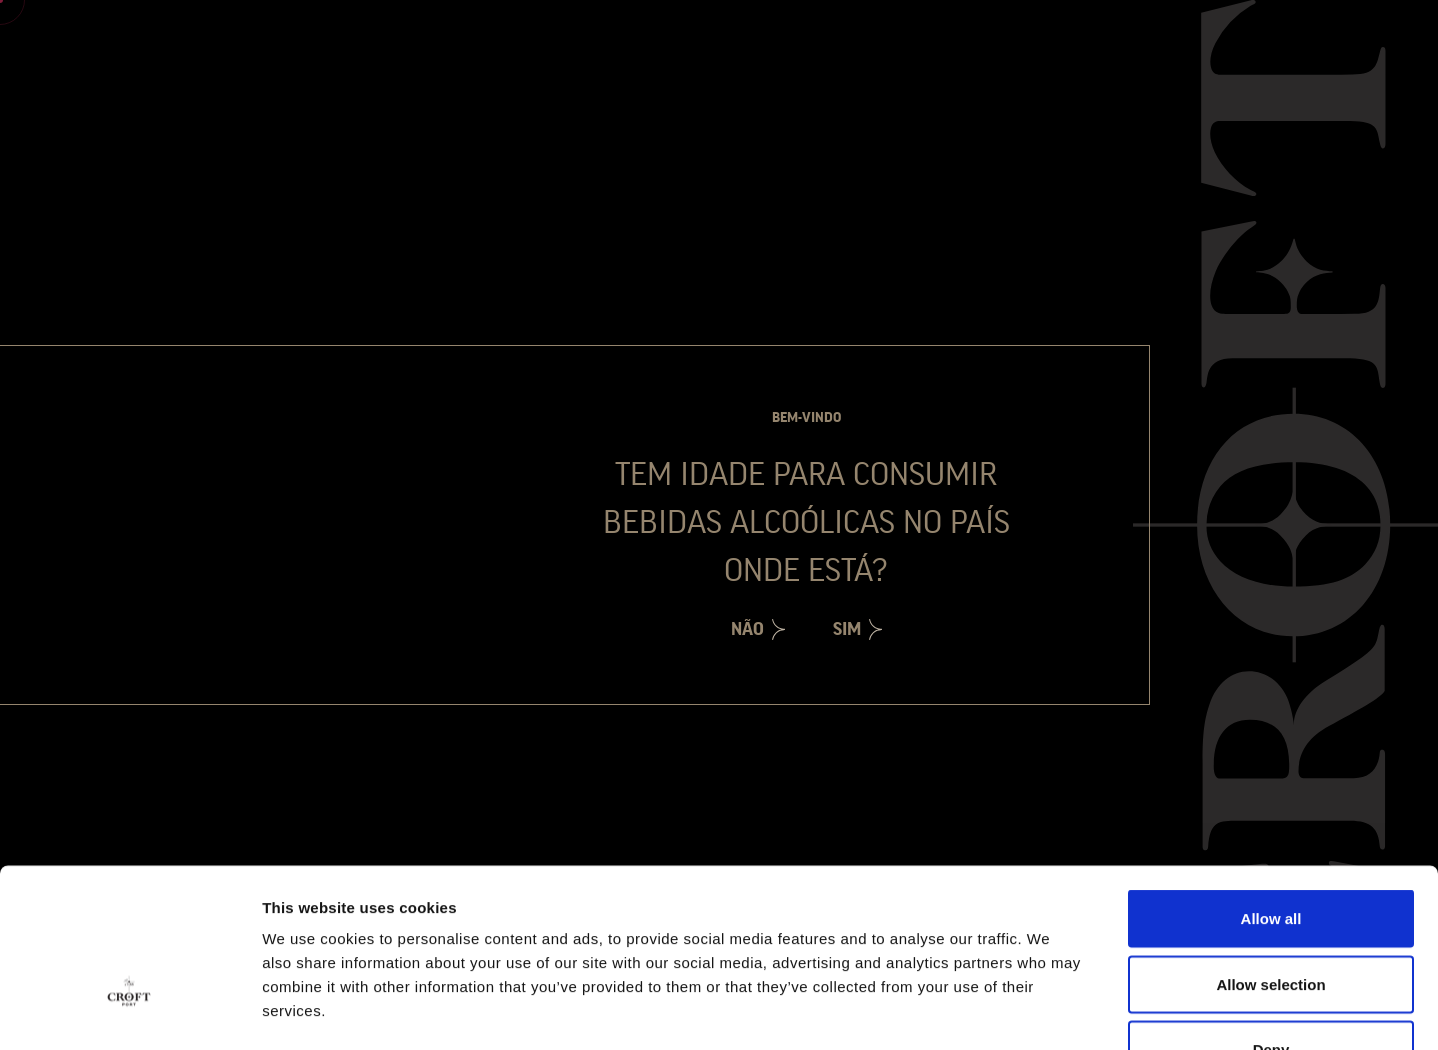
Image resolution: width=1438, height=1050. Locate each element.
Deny (1271, 918)
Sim (847, 629)
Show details (1049, 1010)
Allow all (1271, 787)
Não (747, 629)
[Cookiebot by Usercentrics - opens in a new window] (129, 1011)
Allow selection (1270, 853)
